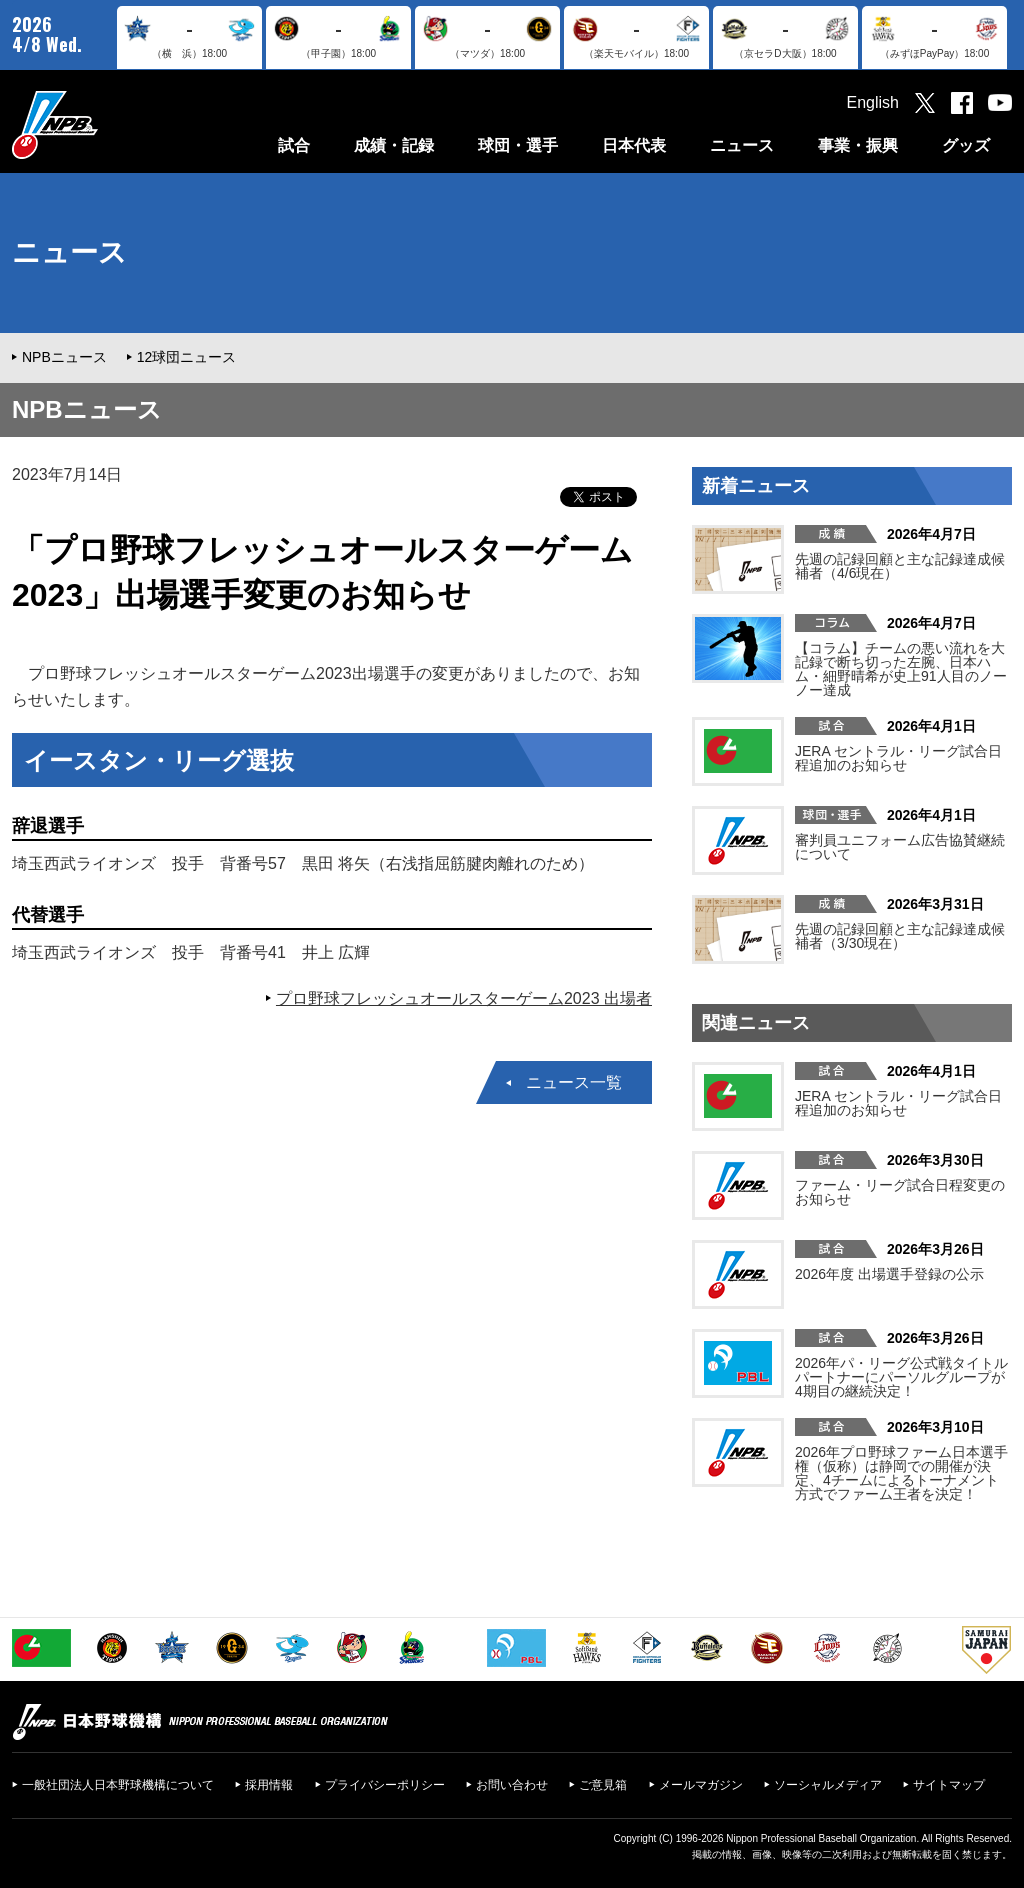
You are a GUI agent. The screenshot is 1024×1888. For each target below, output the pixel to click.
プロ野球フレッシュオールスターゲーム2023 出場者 (464, 998)
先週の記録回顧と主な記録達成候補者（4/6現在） (900, 566)
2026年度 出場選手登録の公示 (889, 1274)
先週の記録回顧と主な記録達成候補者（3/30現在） (900, 936)
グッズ (966, 145)
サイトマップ (949, 1785)
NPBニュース (64, 357)
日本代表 (634, 145)
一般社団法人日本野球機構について (118, 1785)
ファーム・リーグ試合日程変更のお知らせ (900, 1192)
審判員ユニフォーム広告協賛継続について (900, 847)
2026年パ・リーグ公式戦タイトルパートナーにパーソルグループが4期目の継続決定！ (901, 1377)
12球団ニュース (187, 357)
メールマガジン (701, 1785)
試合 (294, 145)
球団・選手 (518, 145)
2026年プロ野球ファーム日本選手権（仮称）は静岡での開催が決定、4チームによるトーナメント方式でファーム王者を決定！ (901, 1473)
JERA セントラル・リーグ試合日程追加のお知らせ (898, 758)
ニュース (742, 145)
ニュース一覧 (574, 1082)
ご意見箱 (603, 1785)
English (873, 102)
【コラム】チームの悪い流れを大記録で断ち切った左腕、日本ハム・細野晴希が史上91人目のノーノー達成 (901, 669)
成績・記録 (394, 145)
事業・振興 (858, 145)
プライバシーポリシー (385, 1785)
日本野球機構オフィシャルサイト (105, 124)
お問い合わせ (512, 1785)
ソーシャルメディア (828, 1785)
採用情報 (269, 1785)
